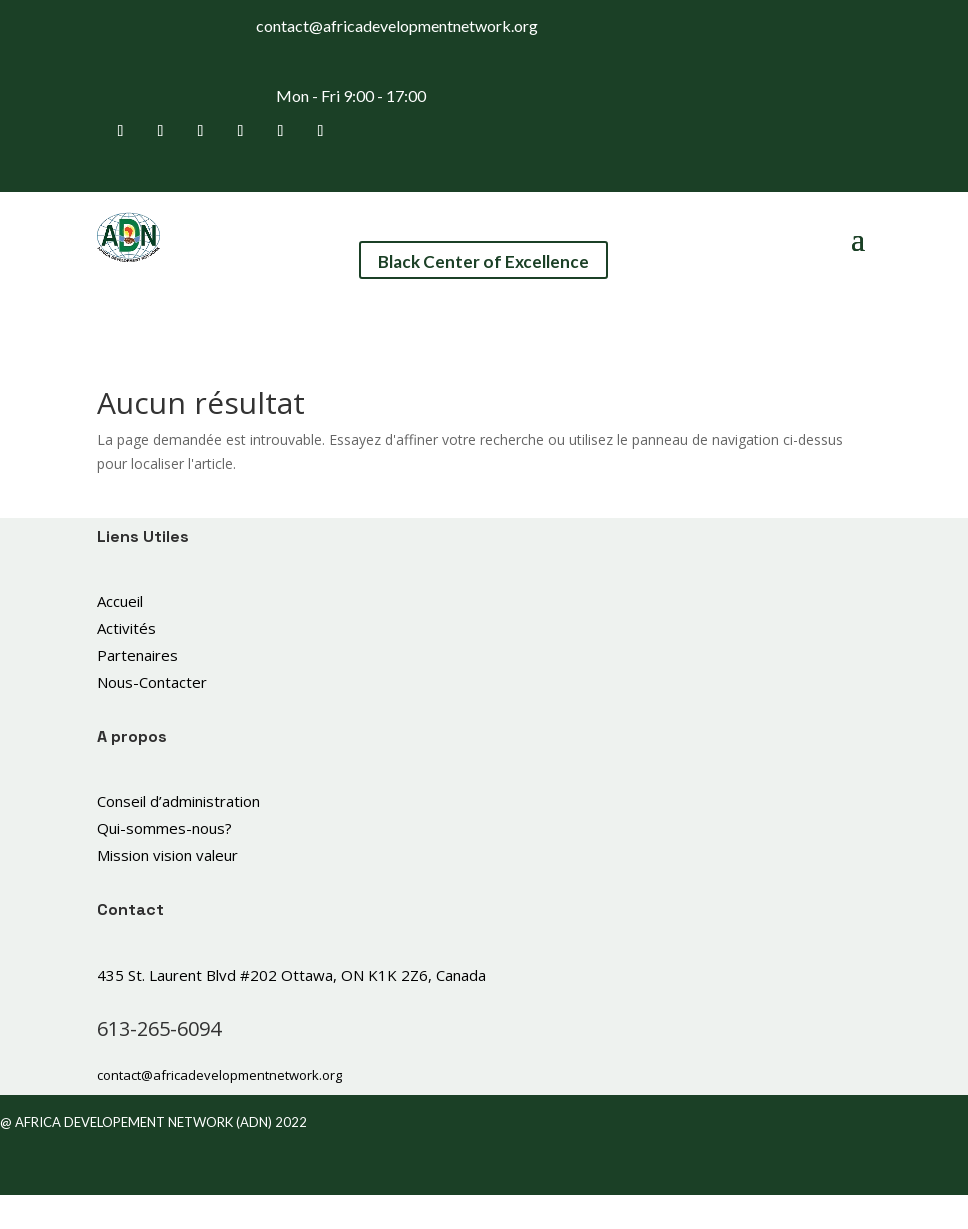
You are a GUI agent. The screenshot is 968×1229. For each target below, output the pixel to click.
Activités (126, 628)
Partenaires (137, 655)
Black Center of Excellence (483, 261)
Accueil (120, 601)
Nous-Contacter (152, 682)
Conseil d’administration (178, 801)
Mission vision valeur (167, 855)
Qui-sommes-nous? (164, 828)
